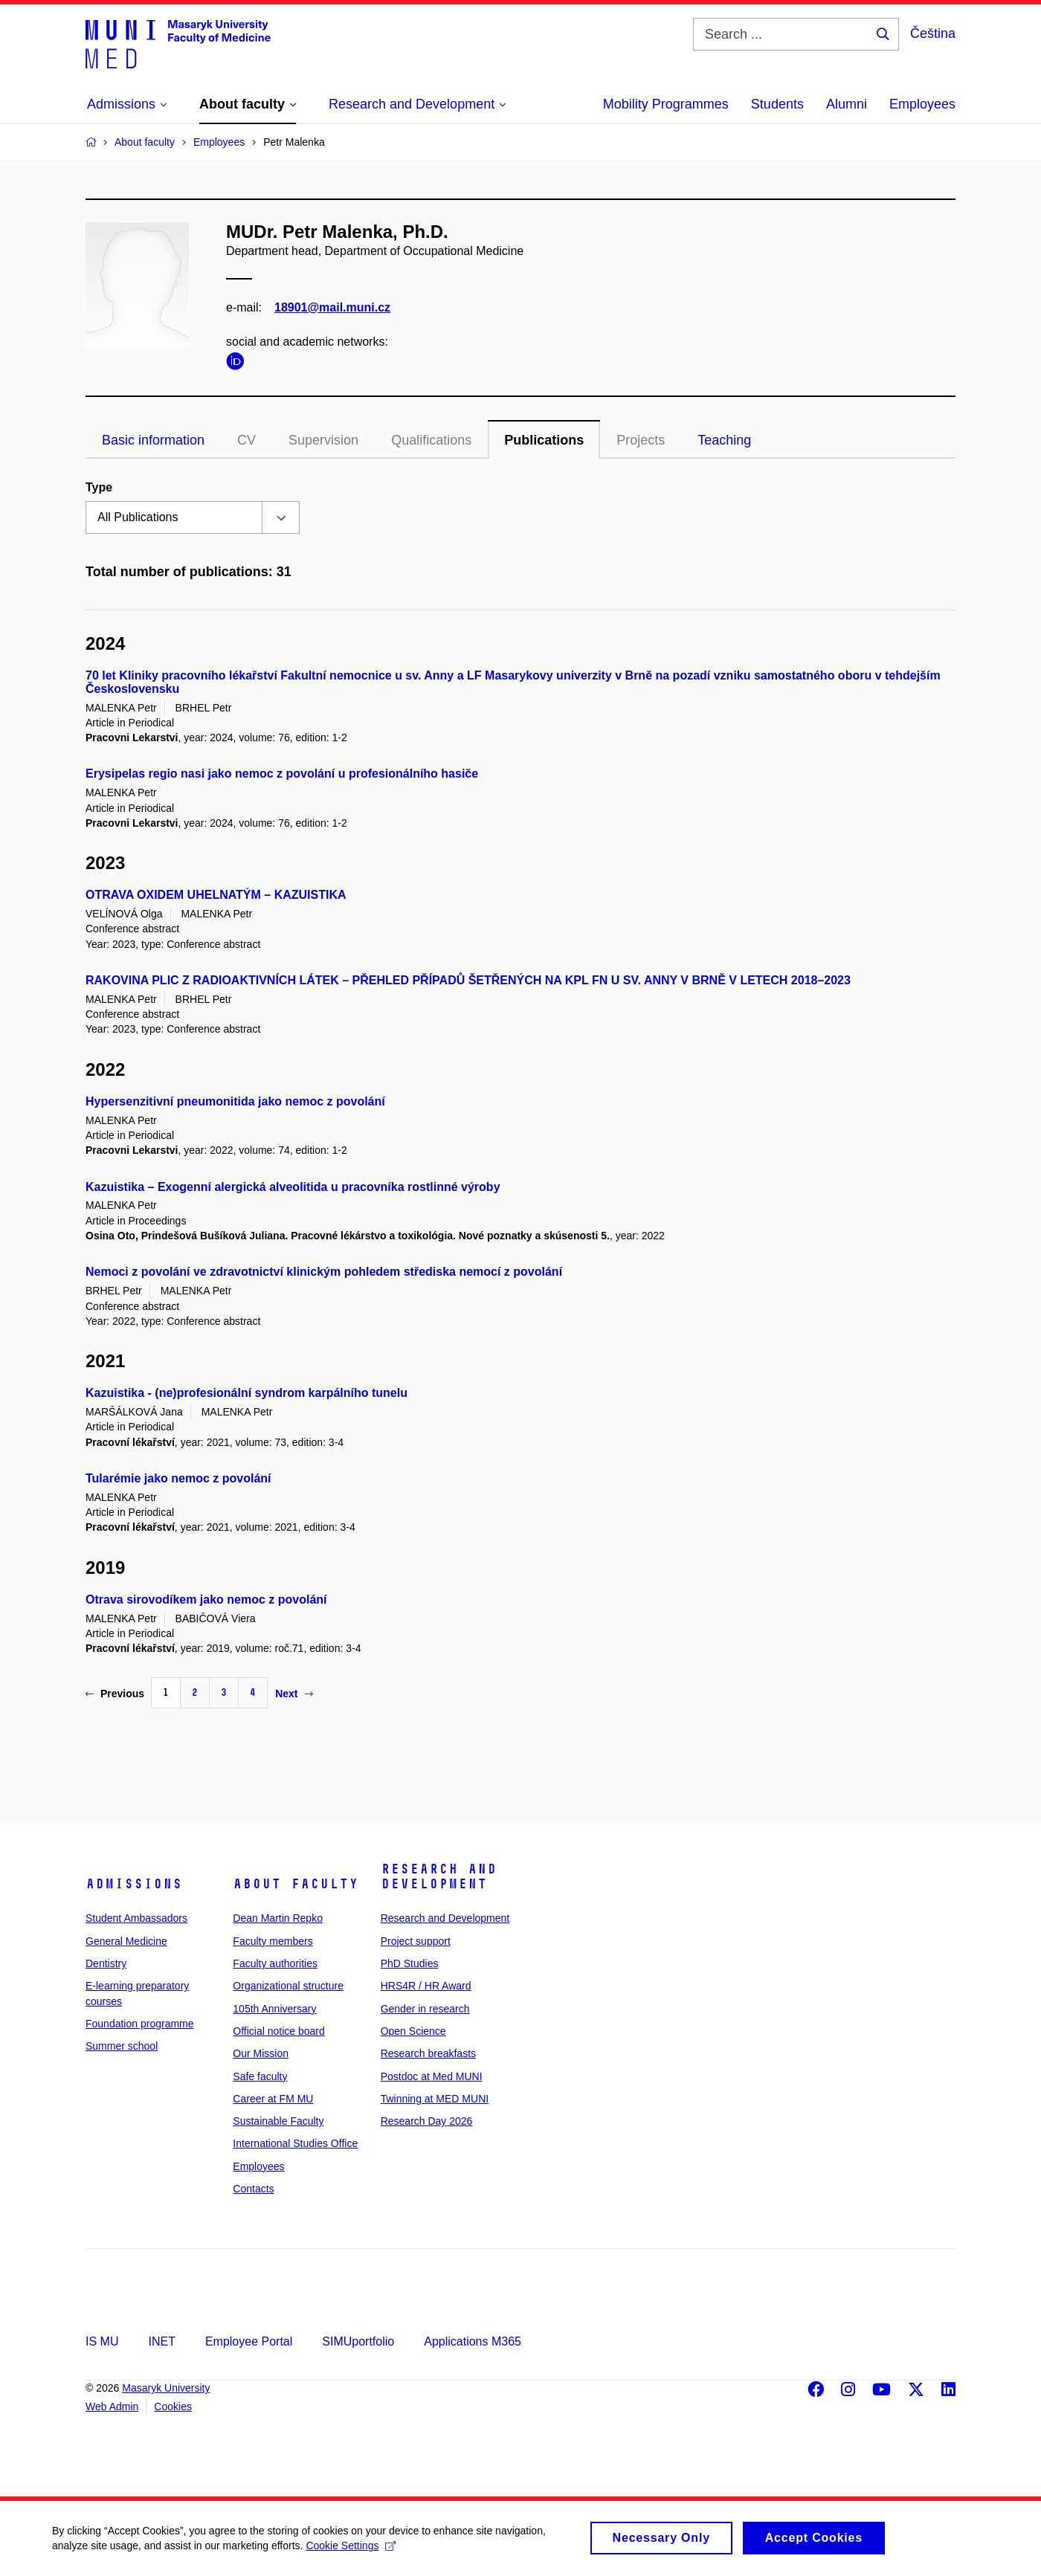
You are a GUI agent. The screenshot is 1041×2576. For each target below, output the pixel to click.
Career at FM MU (273, 2099)
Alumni (846, 104)
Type (99, 487)
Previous (115, 1693)
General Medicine (126, 1941)
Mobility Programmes (666, 104)
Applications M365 (472, 2341)
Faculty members (272, 1941)
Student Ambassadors (136, 1918)
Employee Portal (248, 2341)
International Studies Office (295, 2143)
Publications (544, 440)
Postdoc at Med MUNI (432, 2076)
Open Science (413, 2031)
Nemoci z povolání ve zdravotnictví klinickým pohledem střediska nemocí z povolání (324, 1271)
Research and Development (439, 1876)
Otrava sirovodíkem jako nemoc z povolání (206, 1599)
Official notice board (278, 2031)
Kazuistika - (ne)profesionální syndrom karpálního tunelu (246, 1393)
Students (777, 104)
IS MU (102, 2341)
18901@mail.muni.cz (332, 307)
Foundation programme (140, 2024)
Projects (640, 440)
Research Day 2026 (427, 2121)
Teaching (724, 440)
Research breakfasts (428, 2053)
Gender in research (425, 2009)
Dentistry (106, 1963)
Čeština (932, 33)
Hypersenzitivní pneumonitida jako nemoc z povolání (235, 1101)
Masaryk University (166, 2388)
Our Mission (261, 2053)
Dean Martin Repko (278, 1918)
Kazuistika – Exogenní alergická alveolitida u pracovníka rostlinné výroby (293, 1187)
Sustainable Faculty (278, 2121)
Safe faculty (260, 2076)
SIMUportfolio (358, 2341)
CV (246, 440)
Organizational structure (288, 1986)
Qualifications (431, 440)
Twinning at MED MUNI (435, 2099)
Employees (922, 104)
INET (161, 2341)
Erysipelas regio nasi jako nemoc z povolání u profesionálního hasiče (282, 773)
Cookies (173, 2406)
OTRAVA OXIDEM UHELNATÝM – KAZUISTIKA (216, 894)
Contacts (253, 2189)
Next (293, 1693)
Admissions (134, 1884)
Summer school (122, 2046)
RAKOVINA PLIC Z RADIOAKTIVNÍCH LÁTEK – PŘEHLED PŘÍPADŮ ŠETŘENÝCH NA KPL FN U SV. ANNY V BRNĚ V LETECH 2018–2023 (468, 980)
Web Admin (112, 2406)
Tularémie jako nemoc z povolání (178, 1478)
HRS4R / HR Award (426, 1986)
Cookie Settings (351, 2551)
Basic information (153, 440)
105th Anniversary (274, 2009)
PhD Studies (410, 1963)
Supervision (323, 440)
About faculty (295, 1884)
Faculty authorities (275, 1963)
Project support (416, 1941)
